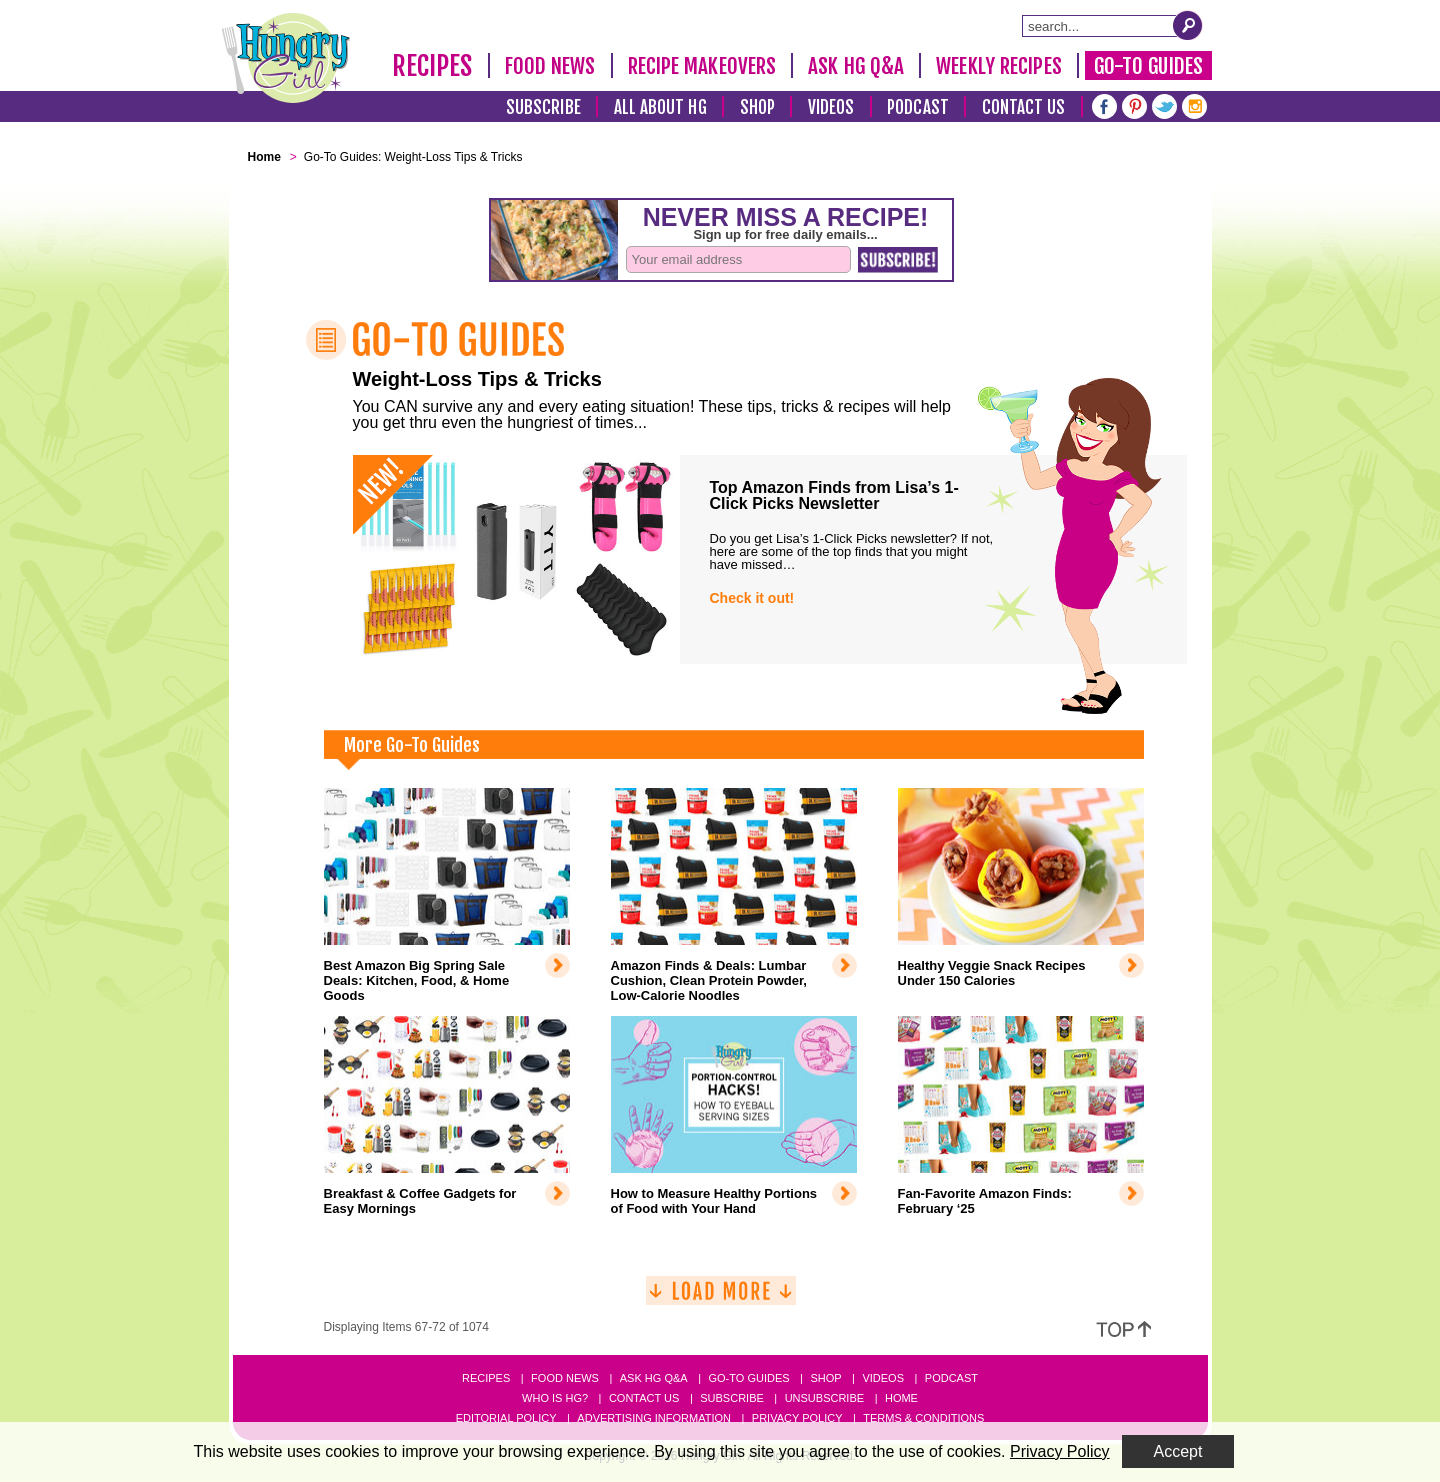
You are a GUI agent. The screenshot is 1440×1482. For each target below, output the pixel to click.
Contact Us (1024, 107)
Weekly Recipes (998, 66)
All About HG (660, 107)
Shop (757, 107)
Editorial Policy (506, 1418)
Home (901, 1398)
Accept (1178, 1451)
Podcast (918, 107)
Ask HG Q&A (856, 66)
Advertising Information (654, 1418)
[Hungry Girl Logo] (286, 58)
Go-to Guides (748, 1378)
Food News (550, 66)
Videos (831, 107)
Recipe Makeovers (702, 66)
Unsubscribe (824, 1398)
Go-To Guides (1148, 66)
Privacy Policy (797, 1418)
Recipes (432, 66)
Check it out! (752, 598)
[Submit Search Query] (1188, 25)
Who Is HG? (555, 1398)
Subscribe (543, 107)
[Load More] (721, 1298)
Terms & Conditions (923, 1418)
